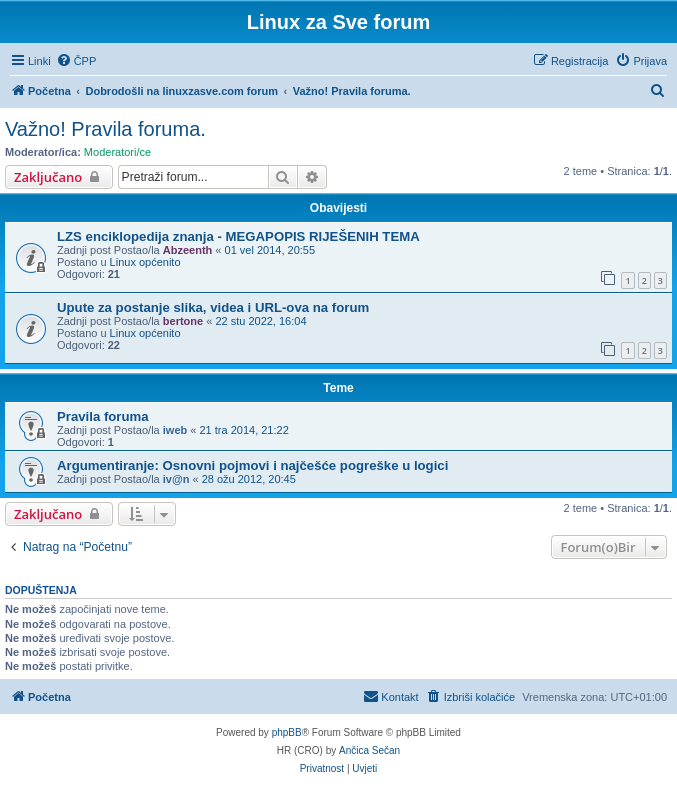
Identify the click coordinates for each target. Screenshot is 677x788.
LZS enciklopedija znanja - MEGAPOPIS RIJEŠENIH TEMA (238, 236)
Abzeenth (188, 250)
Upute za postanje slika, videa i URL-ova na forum (213, 307)
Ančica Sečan (369, 750)
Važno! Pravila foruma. (105, 129)
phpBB (287, 732)
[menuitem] (76, 61)
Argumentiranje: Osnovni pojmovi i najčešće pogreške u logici (252, 465)
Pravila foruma (103, 416)
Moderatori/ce (117, 152)
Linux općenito (145, 262)
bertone (183, 321)
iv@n (176, 479)
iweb (175, 430)
